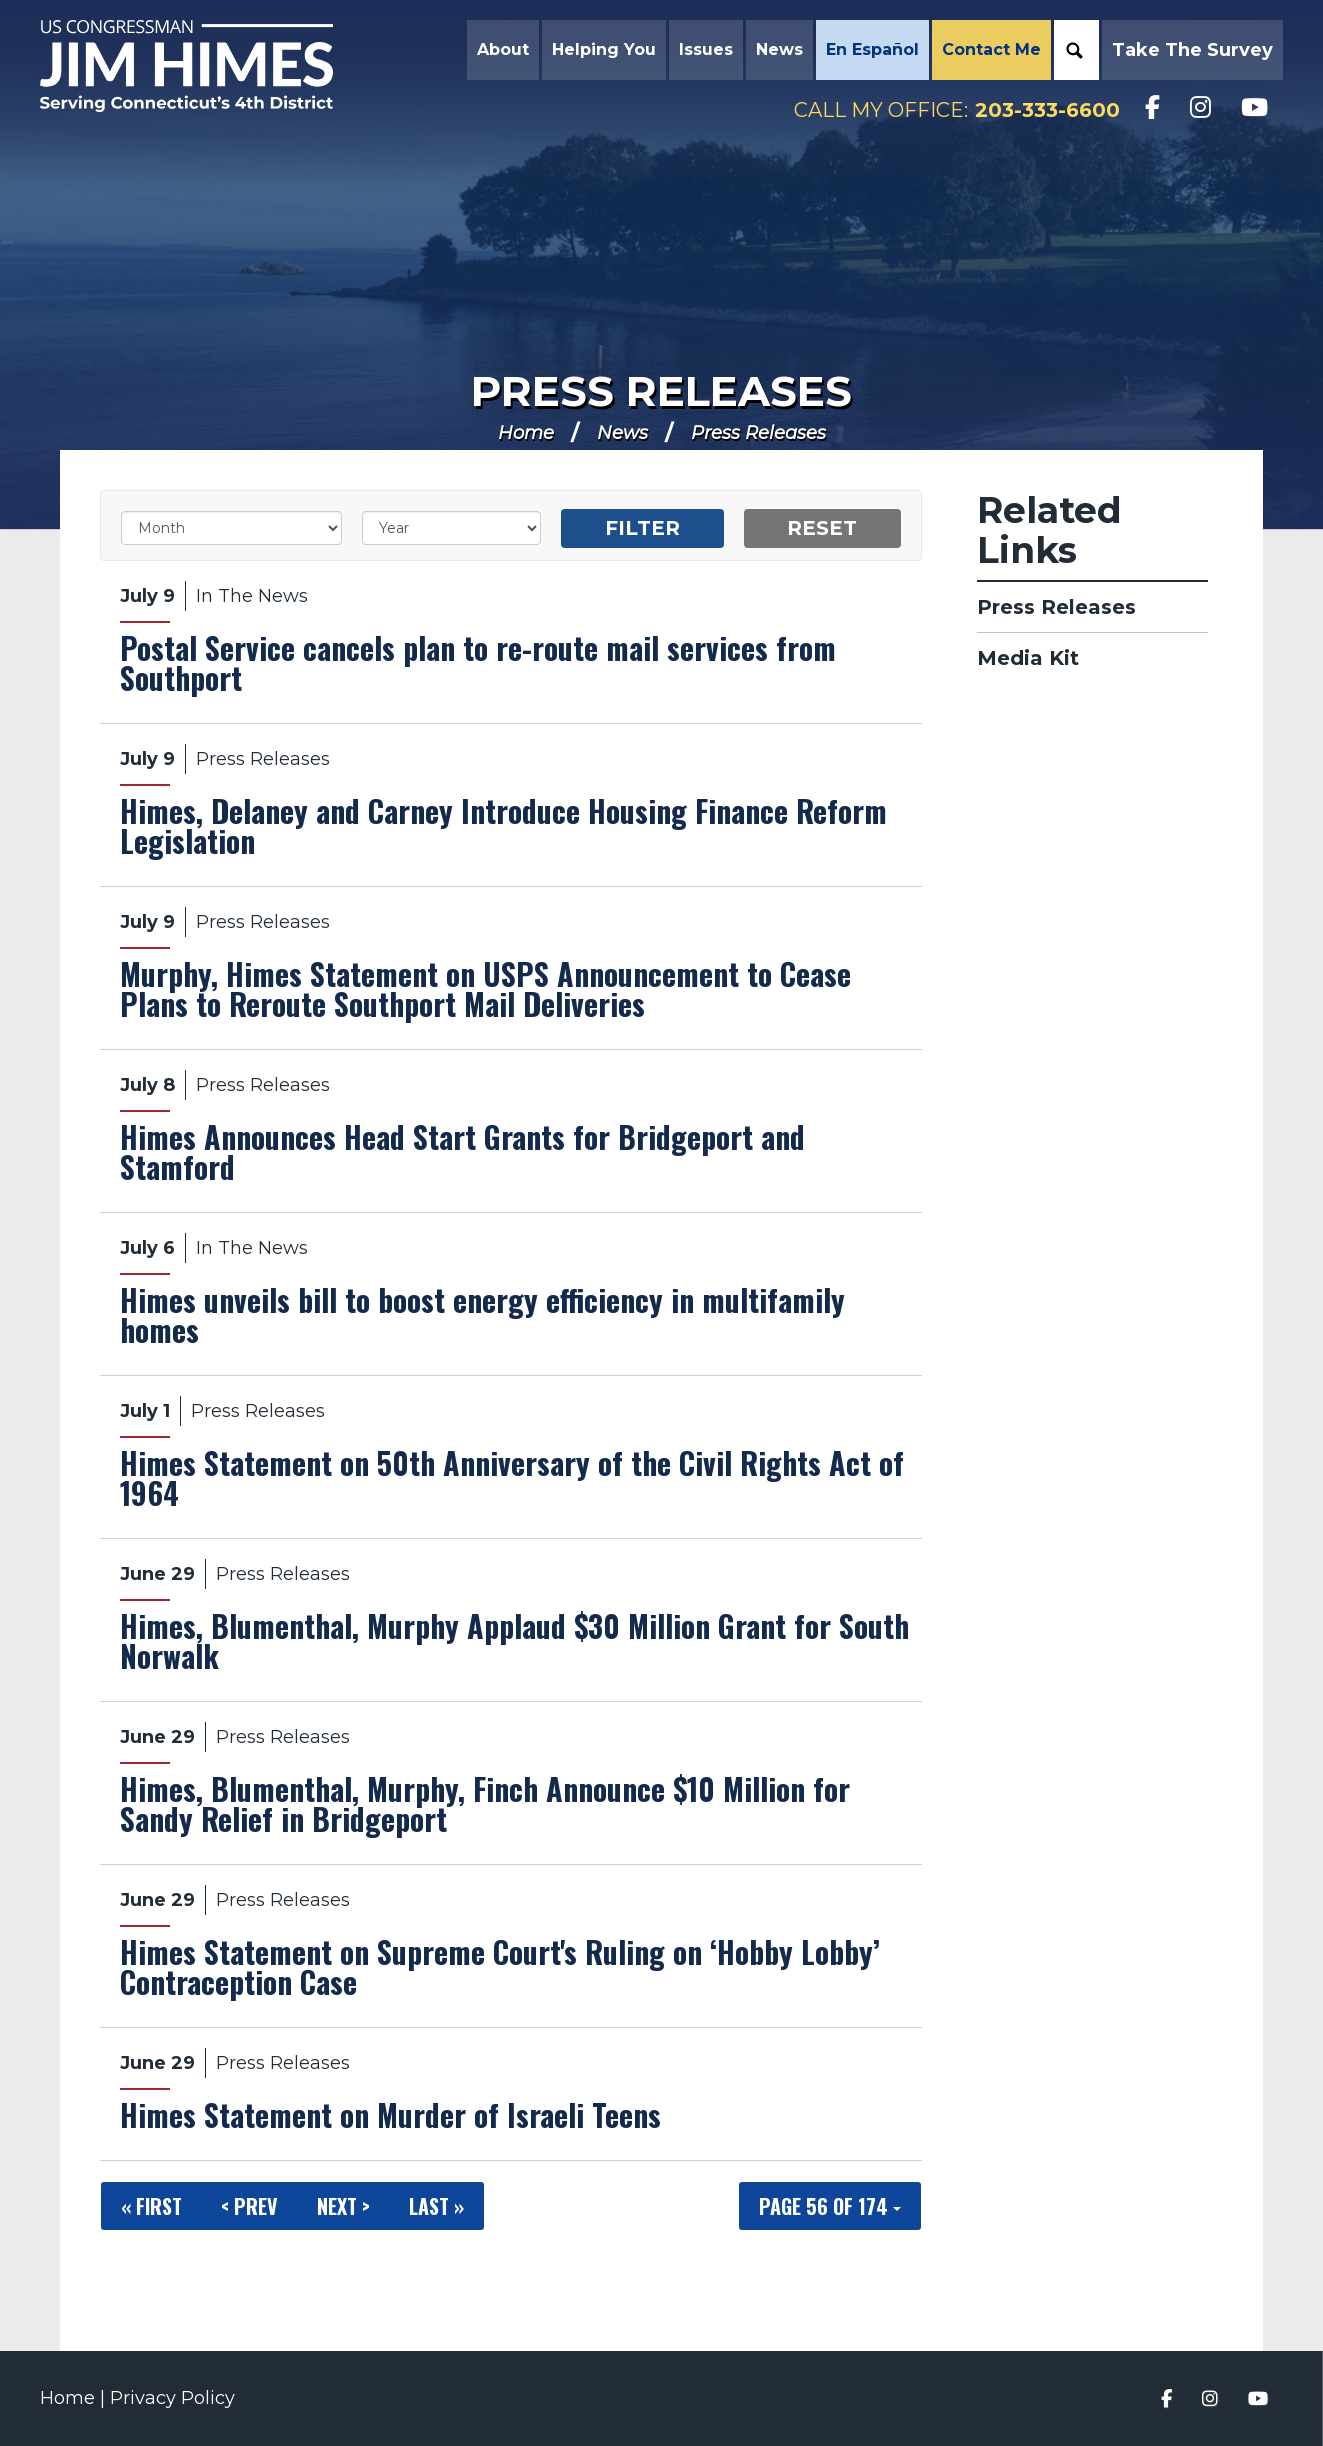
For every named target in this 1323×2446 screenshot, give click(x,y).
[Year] (451, 528)
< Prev (249, 2206)
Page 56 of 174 (830, 2206)
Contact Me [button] (991, 49)
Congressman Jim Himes (205, 66)
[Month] (231, 528)
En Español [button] (872, 49)
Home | (75, 2398)
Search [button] (1074, 50)
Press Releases (661, 391)
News (622, 433)
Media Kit (1028, 658)
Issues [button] (706, 49)
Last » (436, 2206)
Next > (343, 2206)
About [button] (503, 49)
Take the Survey (1192, 50)
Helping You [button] (604, 49)
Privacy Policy (172, 2398)
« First (151, 2206)
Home (526, 433)
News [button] (779, 49)
